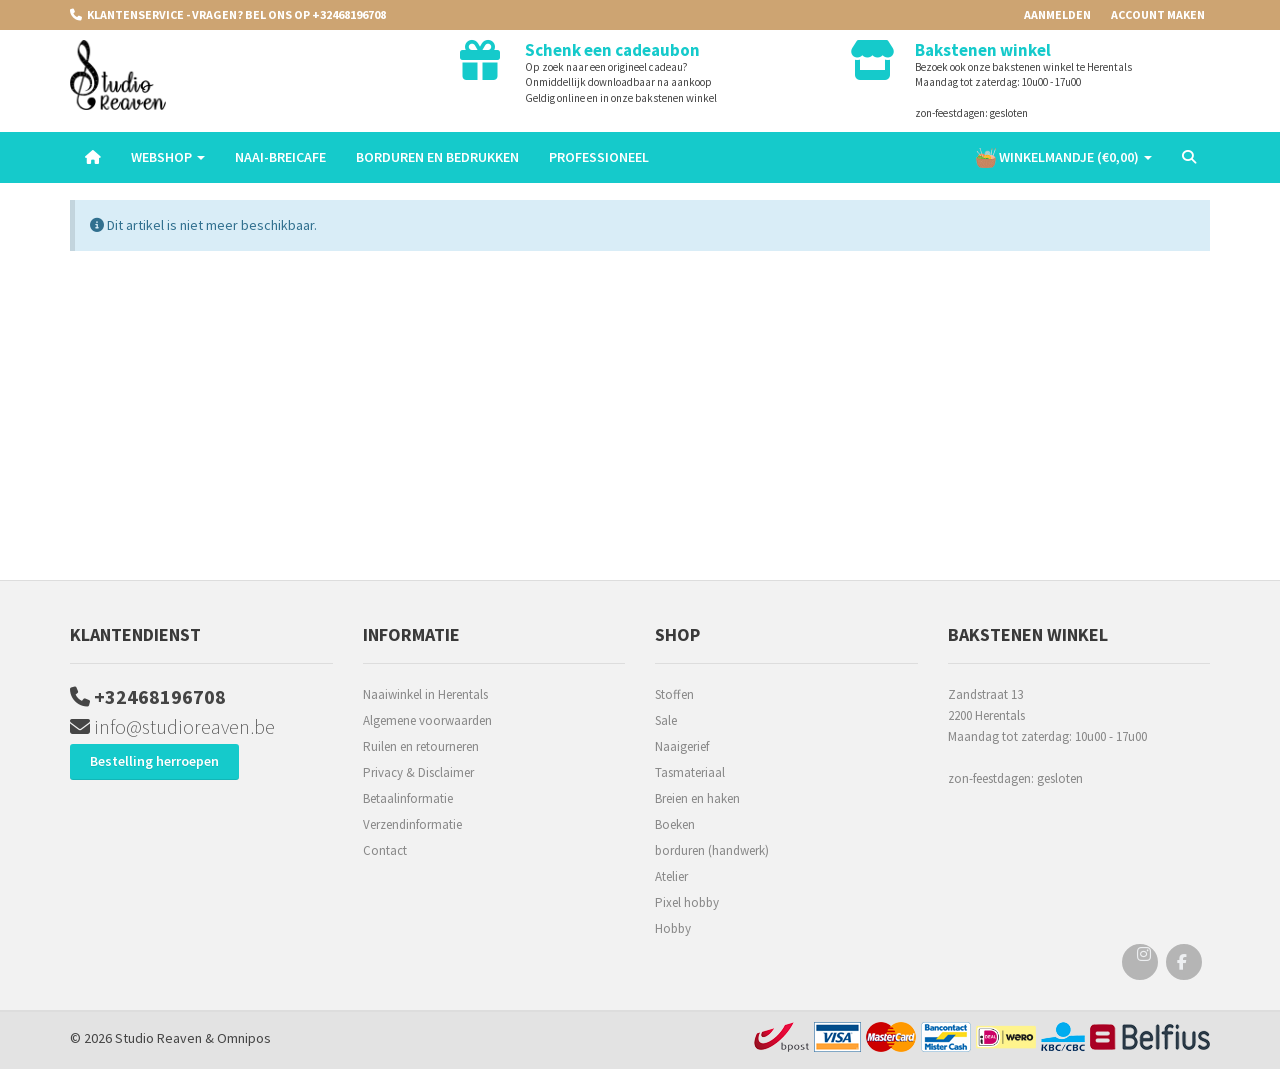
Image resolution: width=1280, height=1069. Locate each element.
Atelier (671, 876)
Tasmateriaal (690, 772)
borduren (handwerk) (712, 850)
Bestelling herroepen (154, 761)
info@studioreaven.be (172, 726)
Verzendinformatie (412, 824)
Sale (666, 720)
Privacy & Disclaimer (418, 772)
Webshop (168, 157)
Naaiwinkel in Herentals (425, 694)
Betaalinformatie (408, 798)
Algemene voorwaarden (427, 720)
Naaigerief (682, 746)
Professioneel (599, 157)
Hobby (673, 928)
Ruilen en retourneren (421, 746)
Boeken (675, 824)
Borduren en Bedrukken (437, 157)
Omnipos (244, 1038)
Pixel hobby (687, 902)
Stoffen (674, 694)
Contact (385, 850)
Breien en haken (697, 798)
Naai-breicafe (280, 157)
